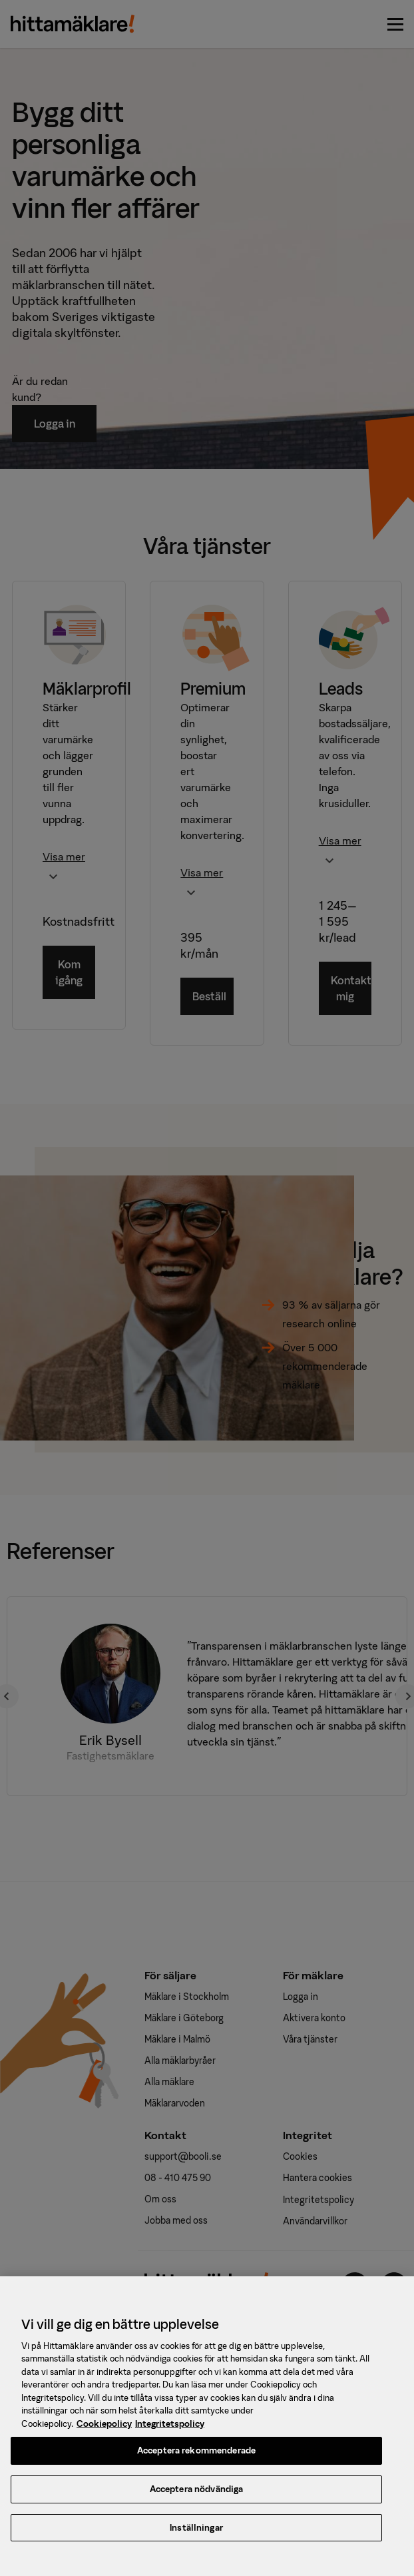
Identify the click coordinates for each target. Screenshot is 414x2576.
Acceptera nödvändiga (197, 2496)
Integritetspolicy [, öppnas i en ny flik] (169, 2431)
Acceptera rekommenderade (196, 2458)
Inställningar (196, 2535)
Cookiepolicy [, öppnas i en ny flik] (104, 2431)
